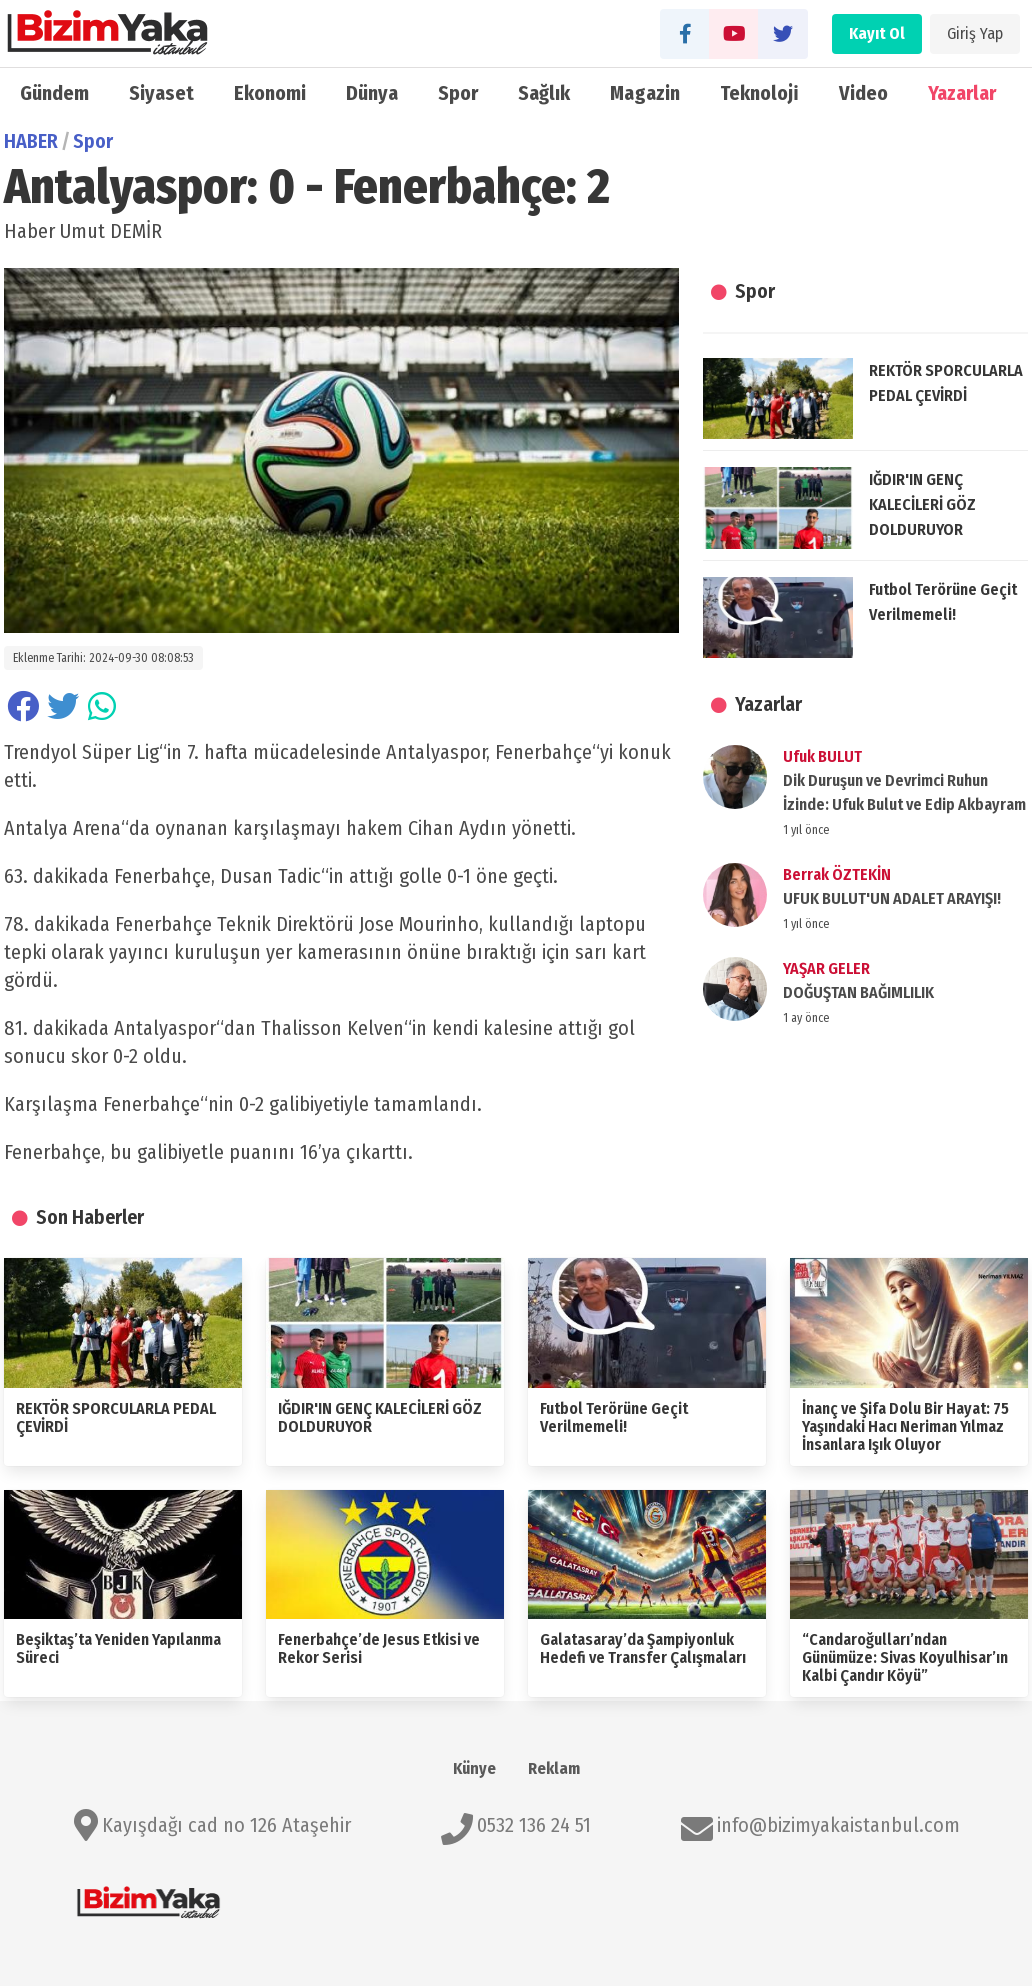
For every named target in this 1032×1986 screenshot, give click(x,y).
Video (863, 93)
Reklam (554, 1768)
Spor (458, 93)
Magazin (645, 93)
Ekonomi (270, 93)
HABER (31, 141)
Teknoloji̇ (759, 93)
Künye (474, 1768)
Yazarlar (962, 93)
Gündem (54, 93)
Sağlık (544, 93)
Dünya (372, 93)
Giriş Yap (975, 33)
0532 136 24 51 (534, 1825)
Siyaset (161, 93)
